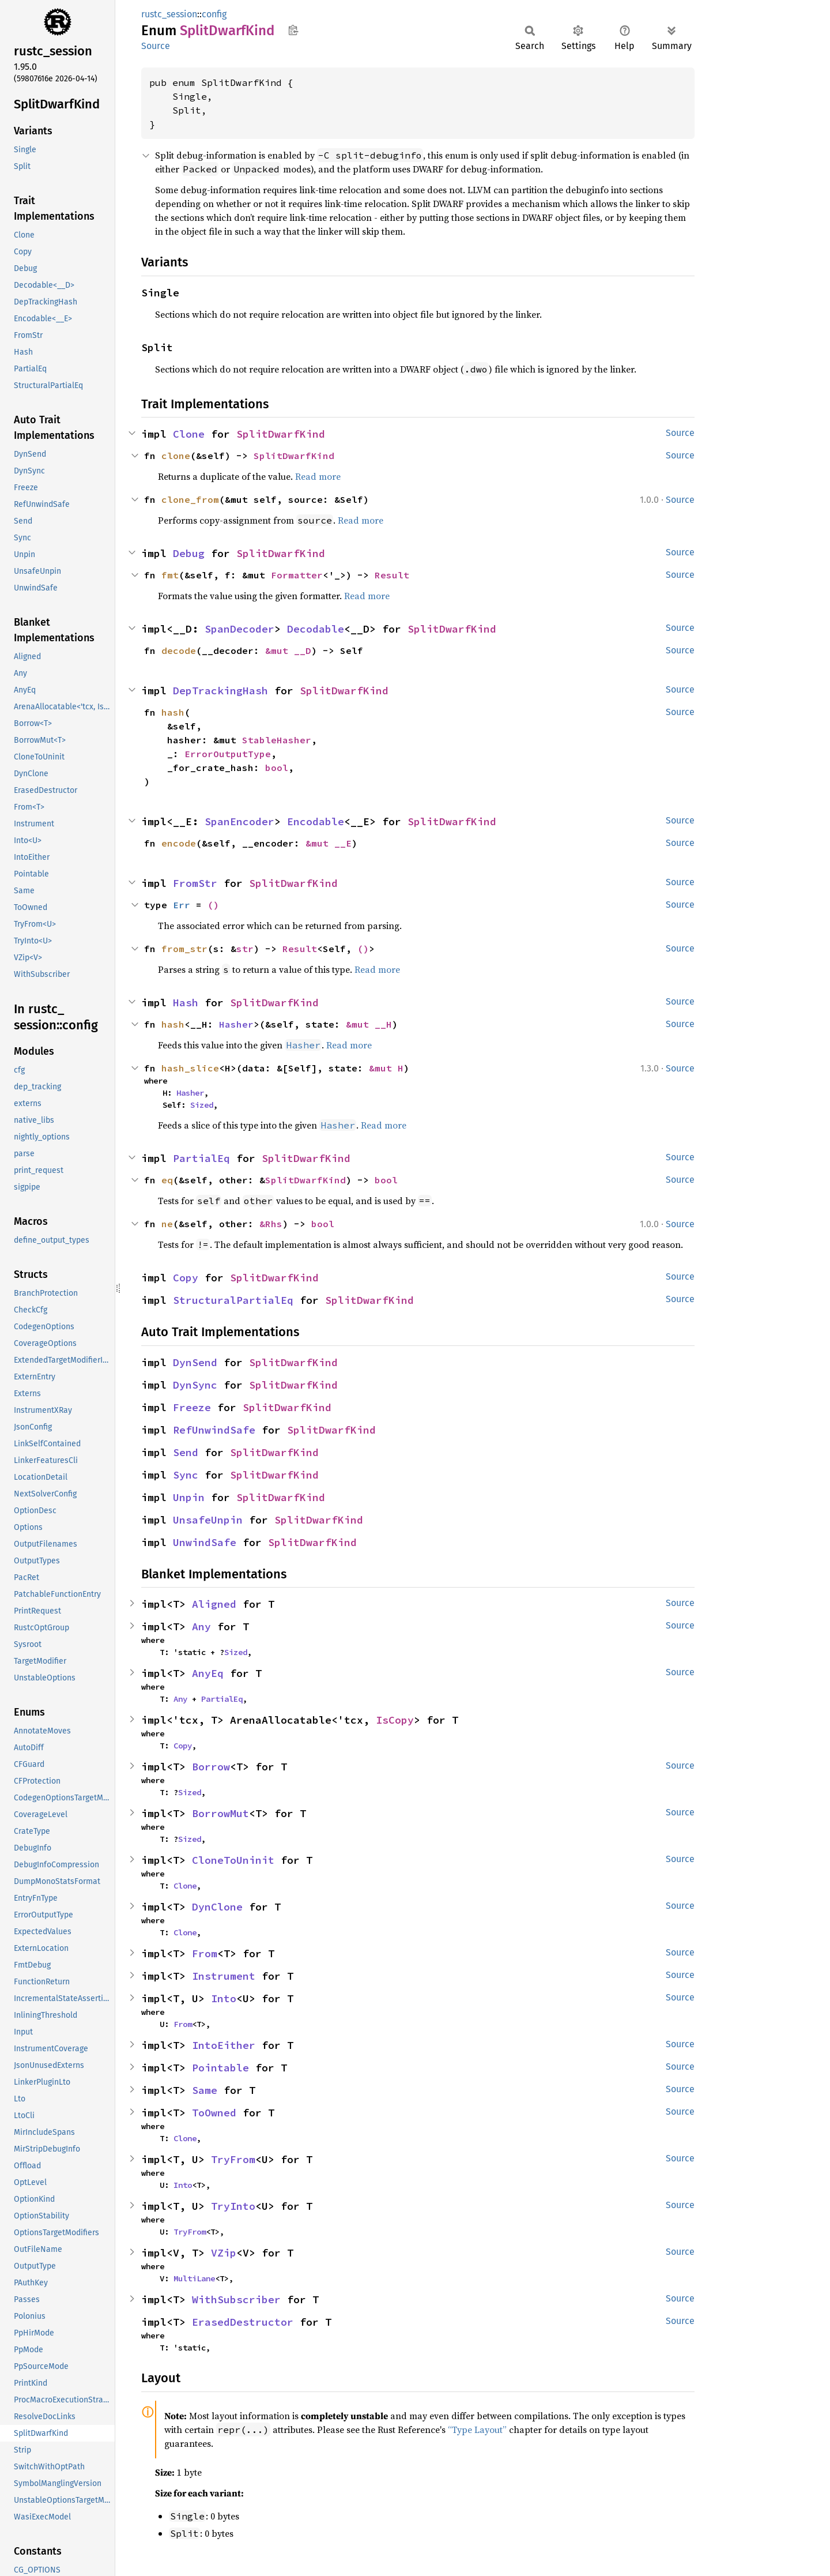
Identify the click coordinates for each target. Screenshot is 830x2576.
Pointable (220, 2067)
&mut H (386, 1068)
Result (392, 575)
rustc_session (169, 14)
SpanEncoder (239, 821)
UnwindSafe (204, 1542)
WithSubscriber (236, 2299)
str (245, 948)
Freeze (192, 1407)
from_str (184, 948)
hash (172, 712)
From (204, 1953)
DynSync (195, 1385)
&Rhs (270, 1223)
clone (175, 455)
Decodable (315, 628)
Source (155, 45)
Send (185, 1452)
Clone (189, 434)
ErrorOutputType (227, 753)
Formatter (297, 575)
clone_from (190, 499)
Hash (185, 1002)
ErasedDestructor (242, 2322)
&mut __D (288, 650)
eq (167, 1180)
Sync (185, 1474)
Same (204, 2090)
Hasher (236, 1024)
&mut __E (328, 843)
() (213, 905)
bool (276, 767)
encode (178, 843)
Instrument (223, 1976)
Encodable (315, 821)
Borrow (211, 1766)
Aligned (214, 1604)
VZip (223, 2252)
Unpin (189, 1497)
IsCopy (395, 1720)
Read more (318, 476)
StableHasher (276, 740)
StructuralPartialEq (233, 1300)
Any (201, 1626)
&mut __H (369, 1024)
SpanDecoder (239, 628)
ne (167, 1223)
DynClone (217, 1906)
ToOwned (214, 2112)
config (214, 14)
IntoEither (223, 2045)
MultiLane (194, 2278)
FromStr (195, 883)
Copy (185, 1277)
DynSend (195, 1362)
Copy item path (293, 30)
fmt (170, 575)
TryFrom (233, 2159)
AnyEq (208, 1673)
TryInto (233, 2206)
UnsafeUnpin (208, 1519)
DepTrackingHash (220, 690)
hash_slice (190, 1068)
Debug (189, 553)
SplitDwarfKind (280, 434)
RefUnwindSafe (214, 1429)
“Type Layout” (477, 2429)
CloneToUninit (233, 1860)
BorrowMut (220, 1813)
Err (181, 905)
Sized (201, 1105)
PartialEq (201, 1158)
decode (178, 650)
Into (223, 1998)
